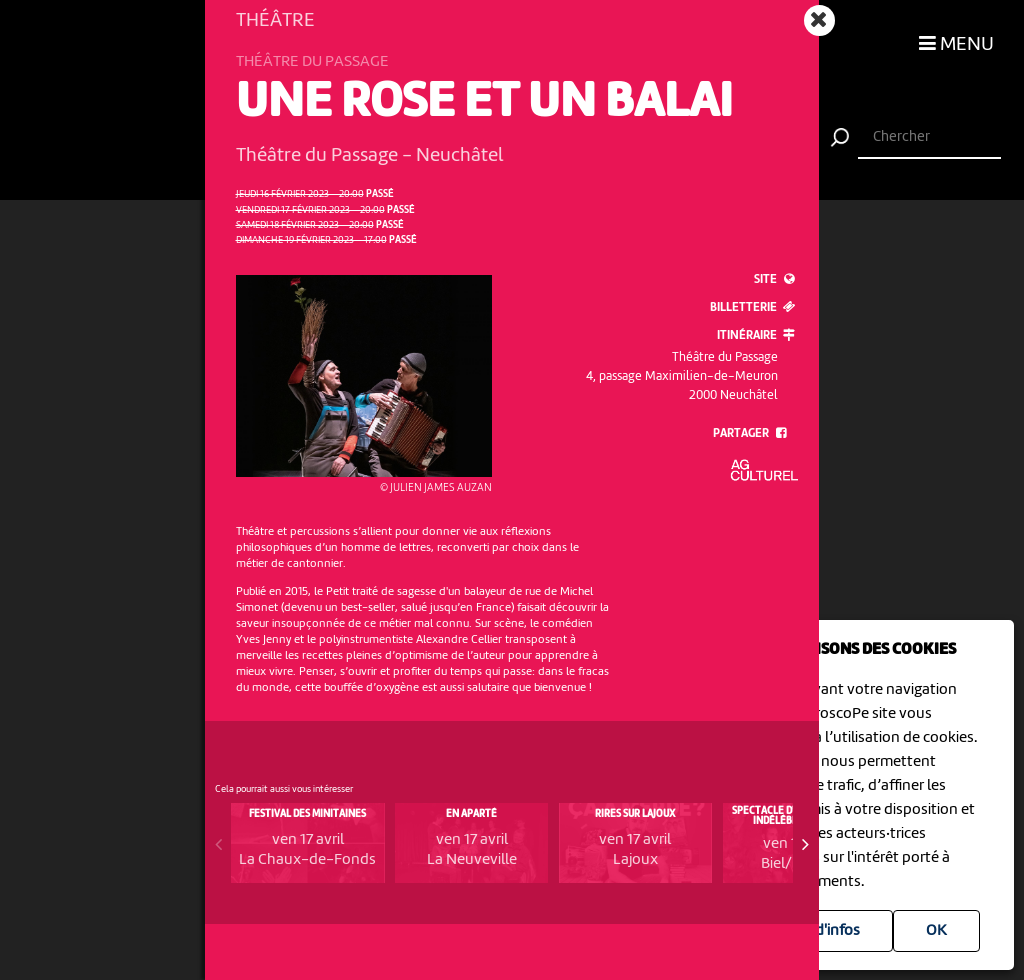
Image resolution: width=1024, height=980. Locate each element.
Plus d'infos (821, 931)
